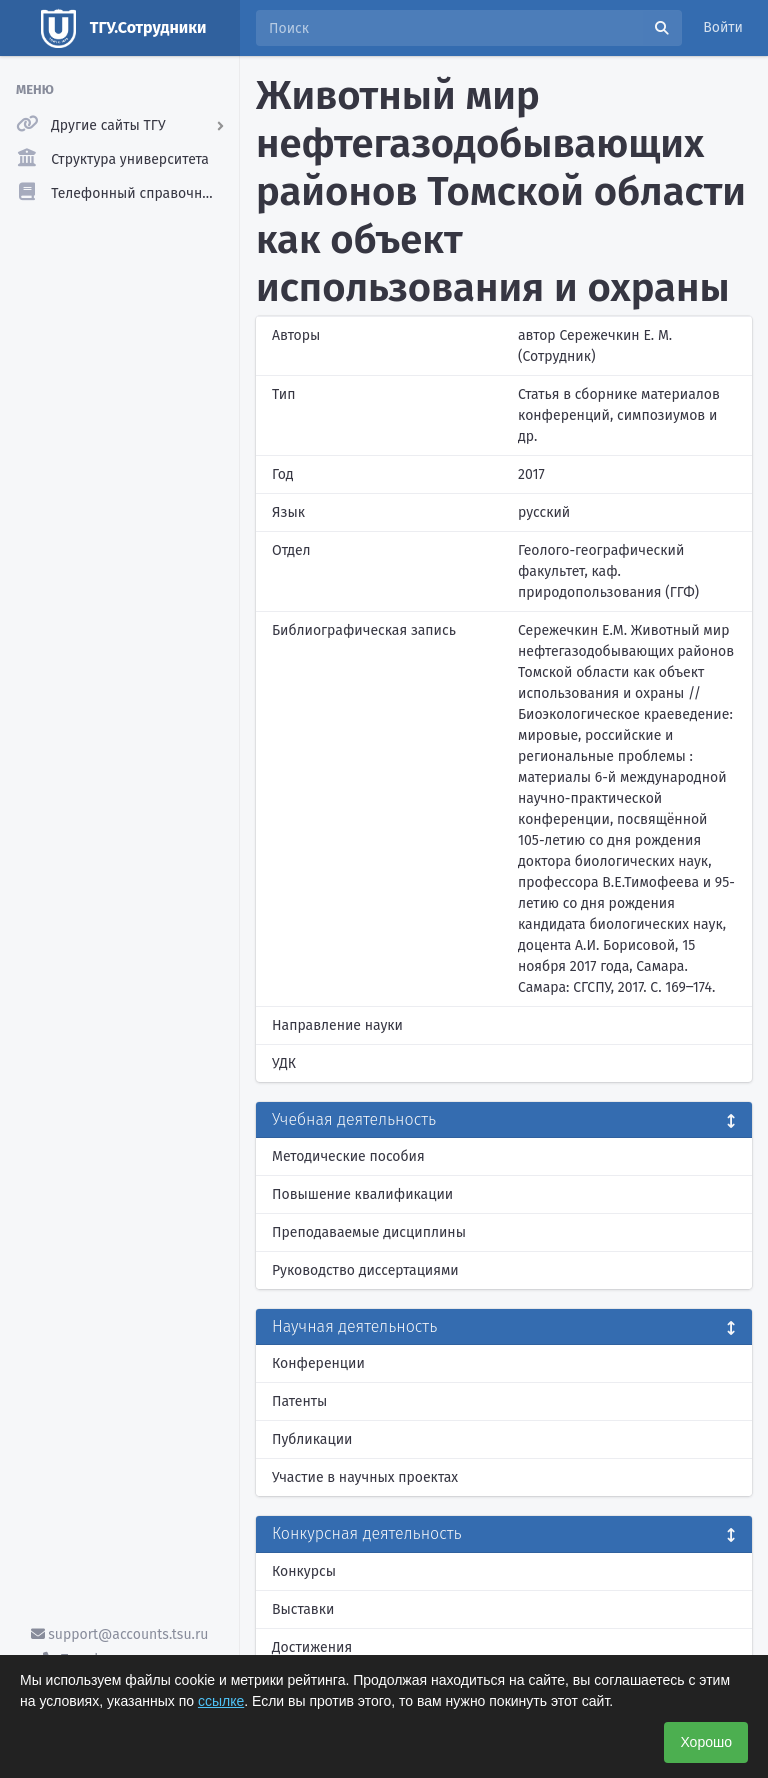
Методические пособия (348, 1156)
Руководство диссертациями (365, 1270)
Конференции (318, 1363)
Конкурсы (304, 1571)
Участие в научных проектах (365, 1477)
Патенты (299, 1401)
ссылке (221, 1701)
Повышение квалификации (362, 1194)
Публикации (312, 1439)
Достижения (312, 1647)
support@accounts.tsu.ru (120, 1634)
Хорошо (706, 1742)
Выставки (303, 1609)
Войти (723, 27)
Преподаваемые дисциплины (369, 1232)
